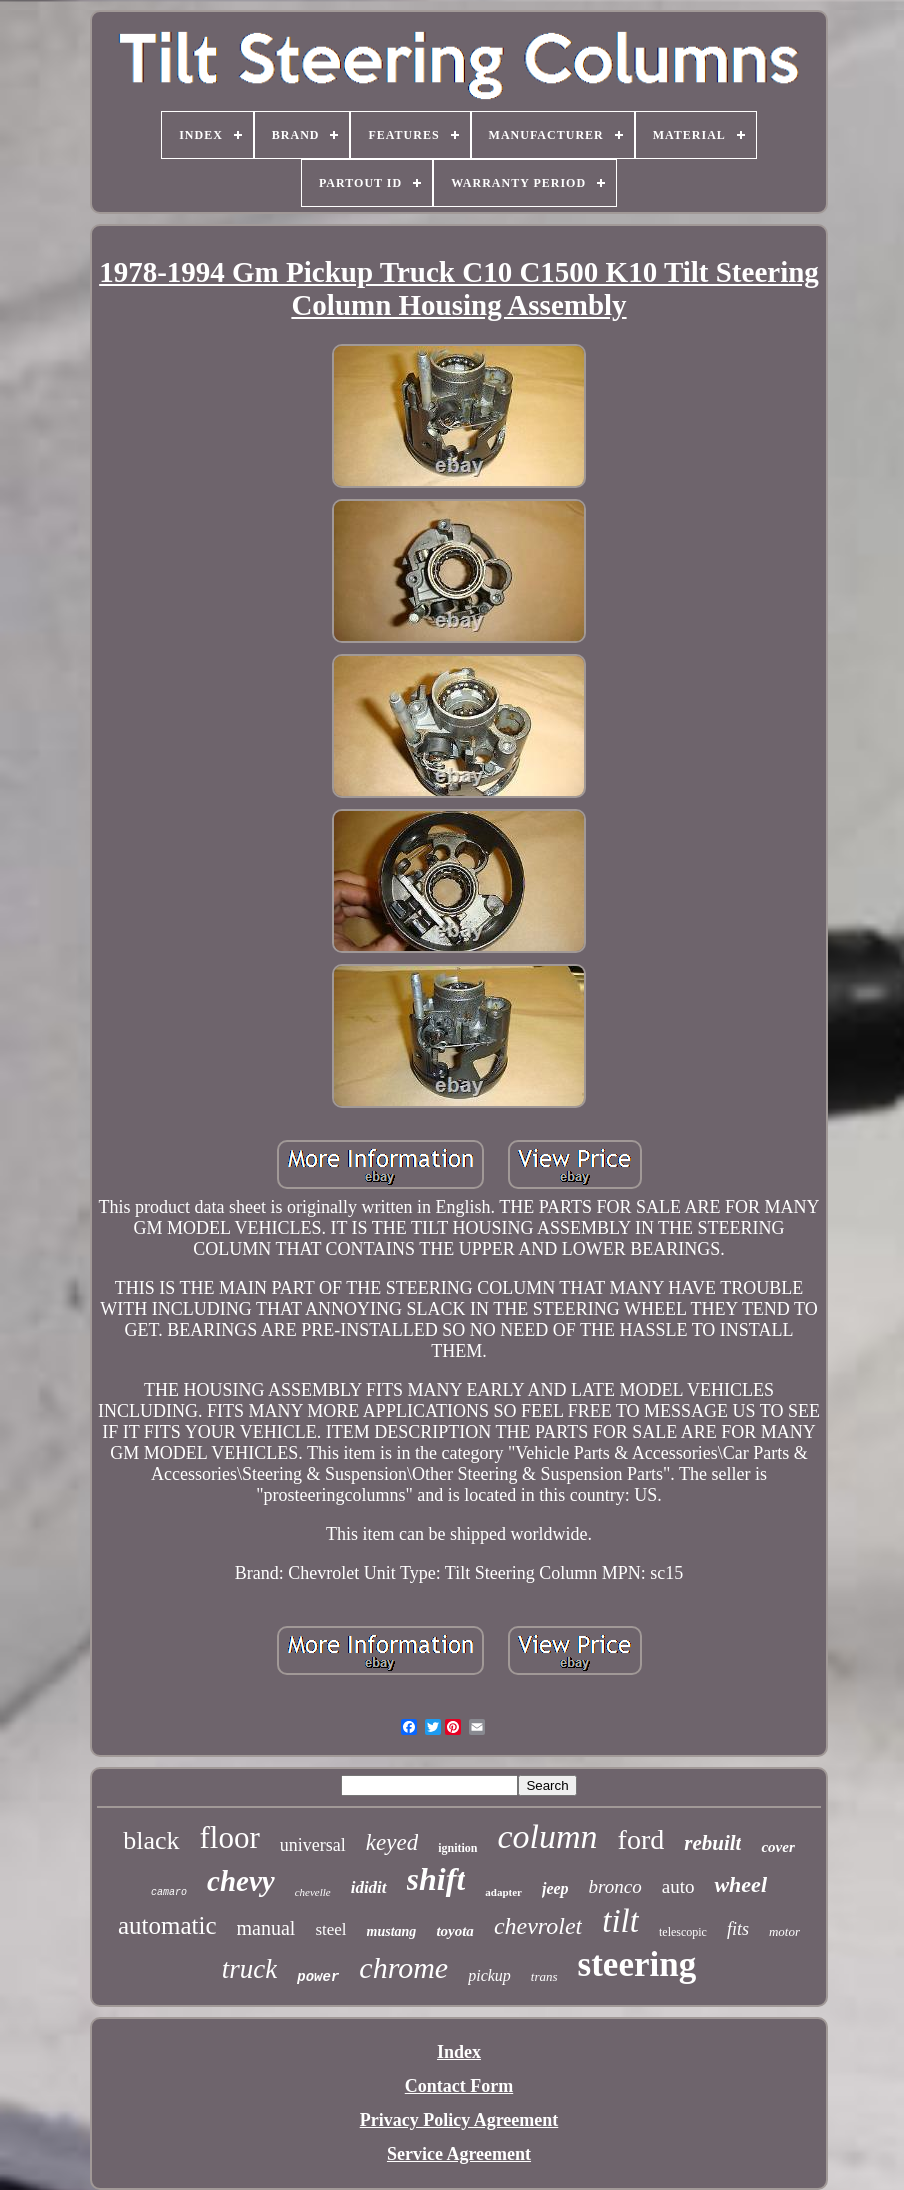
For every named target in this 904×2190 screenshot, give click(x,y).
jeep (555, 1888)
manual (266, 1928)
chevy (241, 1881)
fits (738, 1929)
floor (230, 1837)
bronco (615, 1886)
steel (330, 1929)
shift (436, 1879)
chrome (403, 1967)
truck (249, 1969)
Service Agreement (459, 2154)
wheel (740, 1884)
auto (678, 1886)
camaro (169, 1892)
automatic (167, 1925)
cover (777, 1847)
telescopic (683, 1932)
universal (313, 1845)
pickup (489, 1975)
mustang (392, 1931)
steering (637, 1964)
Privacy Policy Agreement (459, 2120)
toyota (455, 1931)
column (548, 1836)
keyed (392, 1842)
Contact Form (459, 2086)
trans (544, 1976)
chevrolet (538, 1926)
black (151, 1840)
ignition (457, 1848)
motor (784, 1931)
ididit (369, 1887)
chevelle (313, 1892)
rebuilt (712, 1843)
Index (459, 2052)
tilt (620, 1921)
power (318, 1977)
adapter (503, 1892)
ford (641, 1839)
